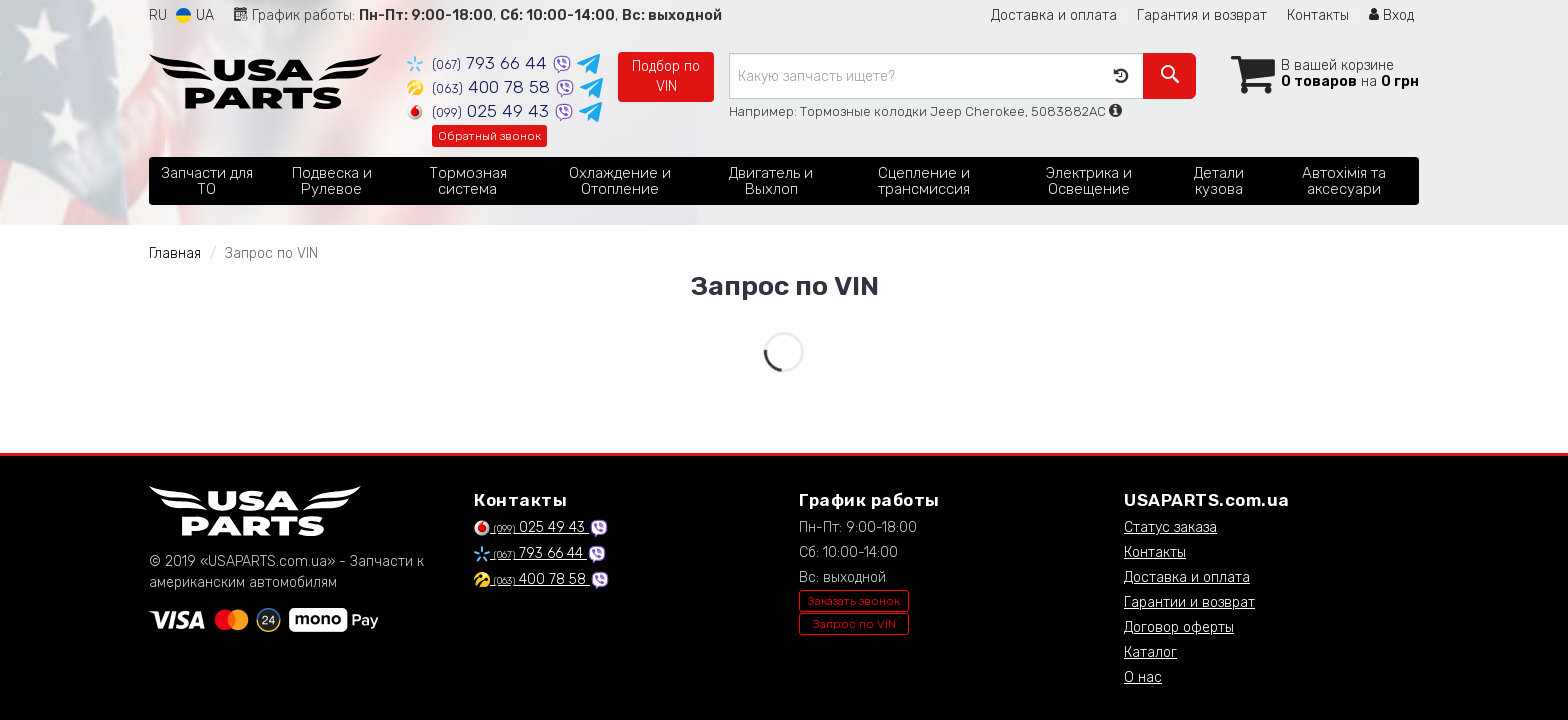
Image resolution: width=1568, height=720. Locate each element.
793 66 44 (479, 63)
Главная (175, 253)
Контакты (1318, 15)
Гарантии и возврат (1189, 602)
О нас (1143, 677)
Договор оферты (1179, 627)
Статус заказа (1170, 527)
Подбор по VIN (666, 76)
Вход (1391, 15)
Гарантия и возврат (1202, 15)
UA (195, 15)
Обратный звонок (489, 136)
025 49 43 (480, 111)
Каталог (1150, 652)
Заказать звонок (854, 601)
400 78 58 (481, 87)
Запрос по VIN (854, 624)
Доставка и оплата (1054, 15)
